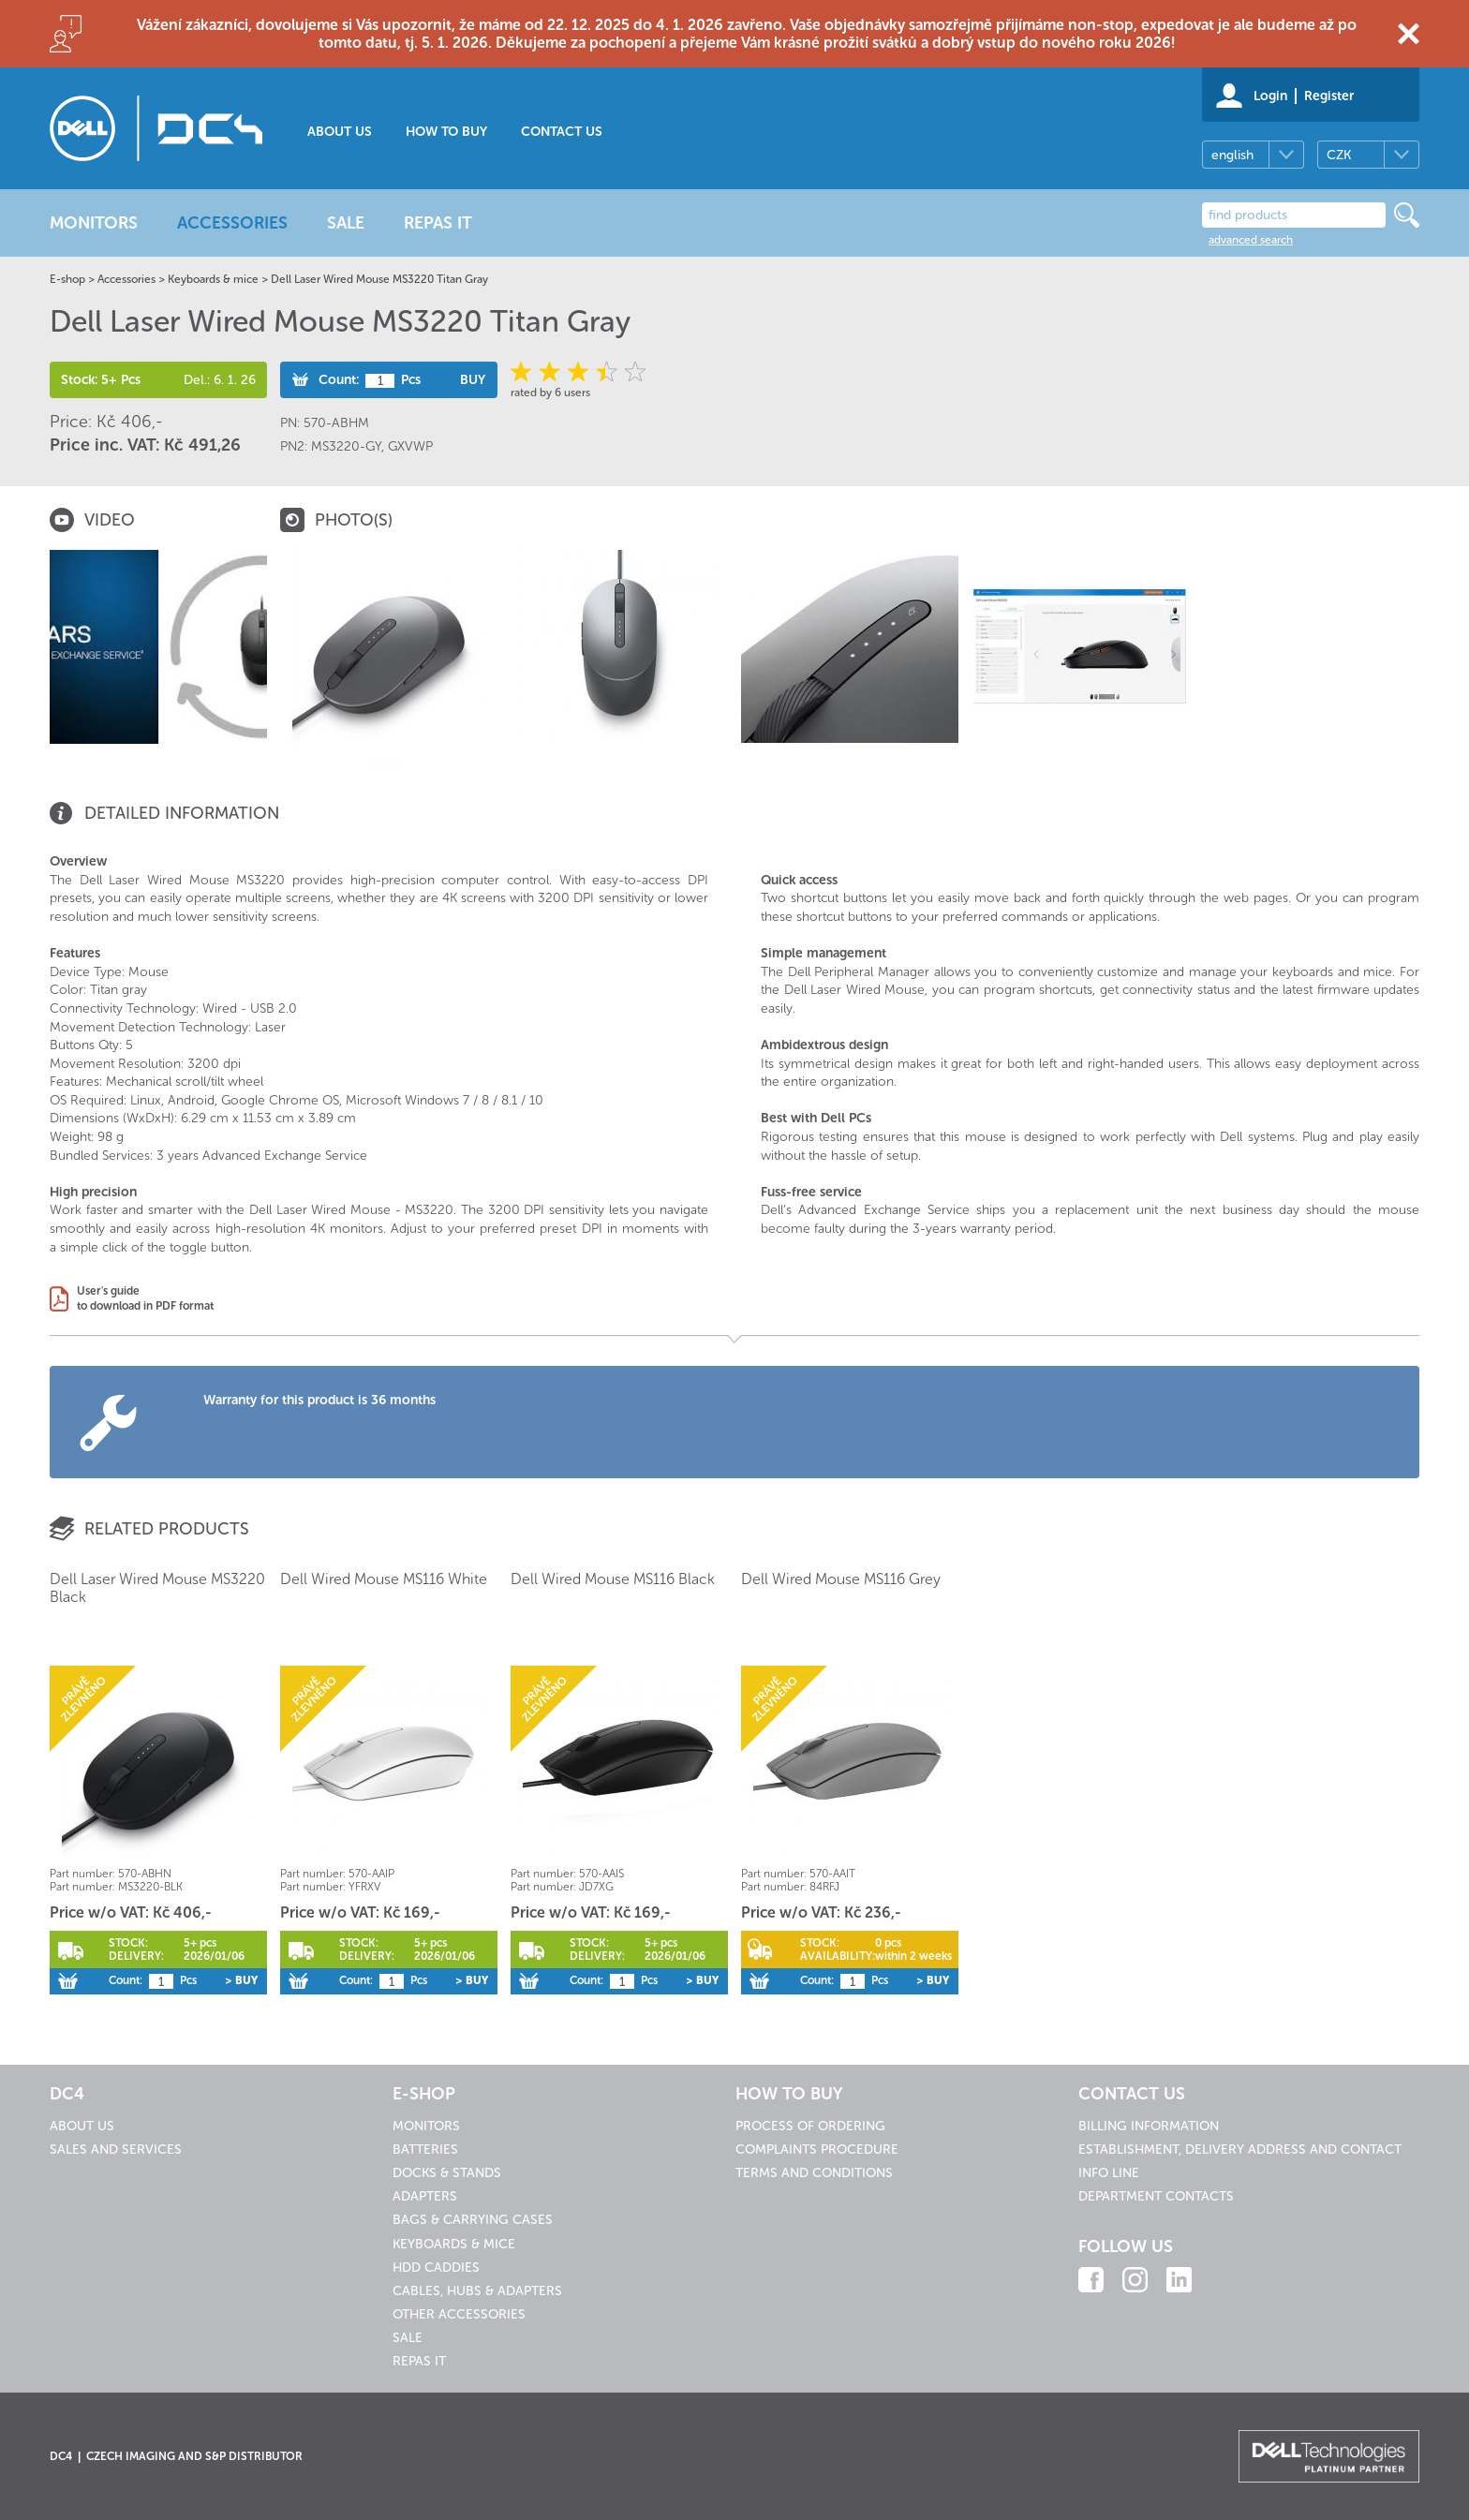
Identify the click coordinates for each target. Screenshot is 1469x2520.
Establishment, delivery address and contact (1240, 2149)
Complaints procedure (816, 2149)
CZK (1339, 155)
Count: (339, 380)
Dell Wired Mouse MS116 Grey (841, 1579)
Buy (472, 380)
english (1232, 155)
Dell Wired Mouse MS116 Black (613, 1579)
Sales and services (116, 2149)
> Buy (241, 1980)
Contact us (561, 132)
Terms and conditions (814, 2173)
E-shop (67, 279)
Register (1329, 96)
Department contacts (1156, 2196)
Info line (1108, 2173)
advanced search (1251, 239)
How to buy (446, 132)
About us (339, 132)
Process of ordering (810, 2126)
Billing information (1148, 2126)
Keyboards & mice (213, 279)
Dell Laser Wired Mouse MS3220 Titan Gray (379, 279)
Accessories (126, 279)
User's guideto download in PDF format (145, 1298)
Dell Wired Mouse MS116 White (383, 1579)
